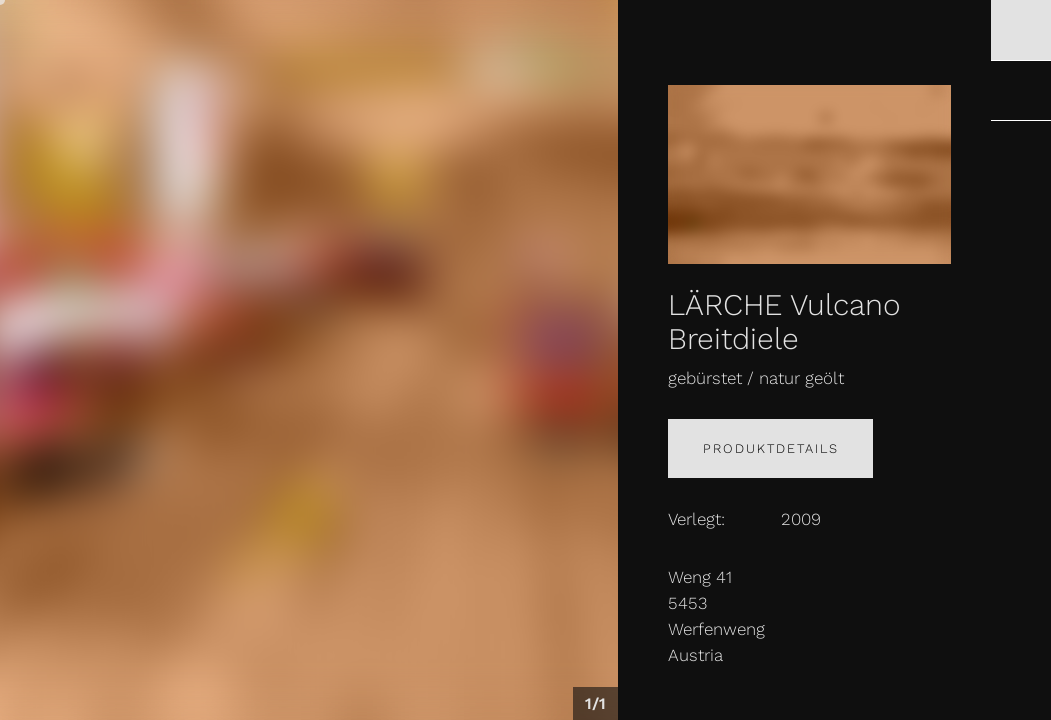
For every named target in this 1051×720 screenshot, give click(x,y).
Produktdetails (771, 448)
